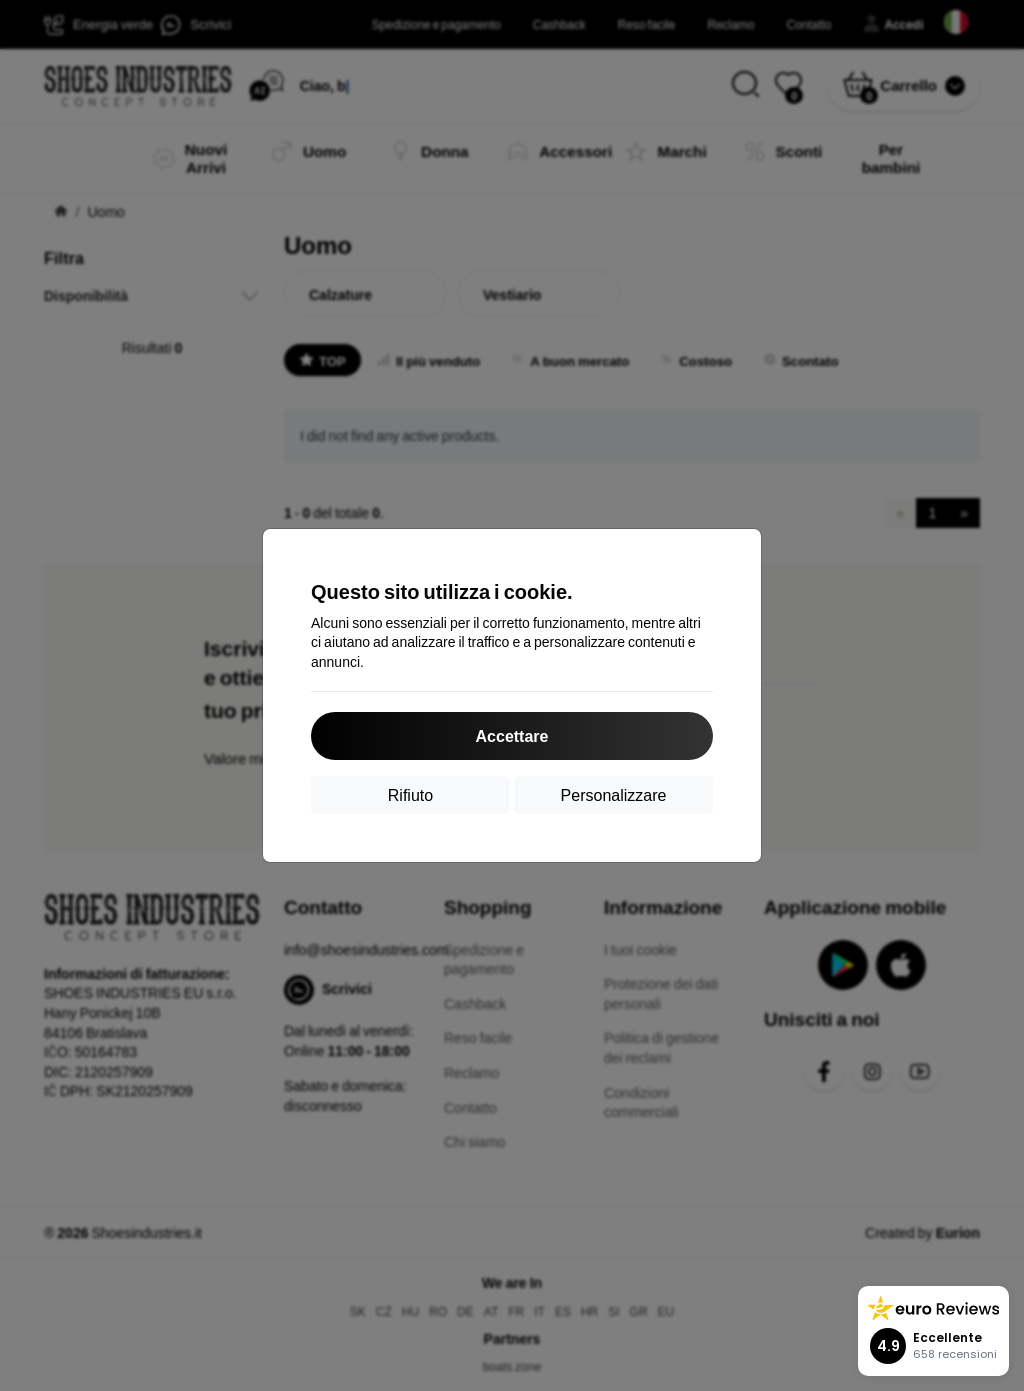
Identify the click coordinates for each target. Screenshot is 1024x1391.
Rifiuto (410, 794)
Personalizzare (614, 794)
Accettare (512, 735)
